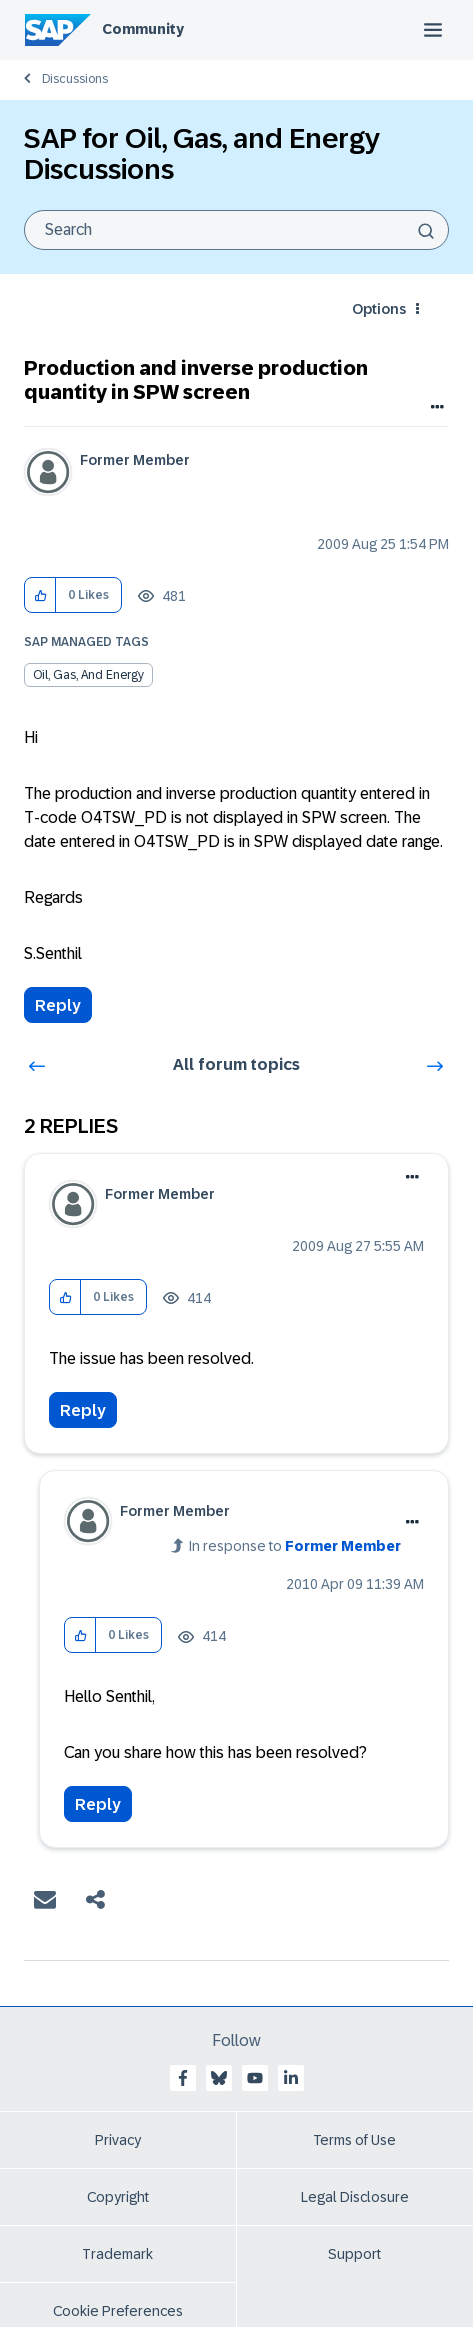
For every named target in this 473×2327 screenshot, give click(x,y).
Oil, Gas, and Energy (88, 675)
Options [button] (379, 309)
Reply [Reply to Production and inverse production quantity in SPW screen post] (58, 1005)
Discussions (75, 79)
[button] (40, 595)
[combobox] (236, 230)
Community (143, 29)
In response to (295, 1546)
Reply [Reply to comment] (83, 1410)
